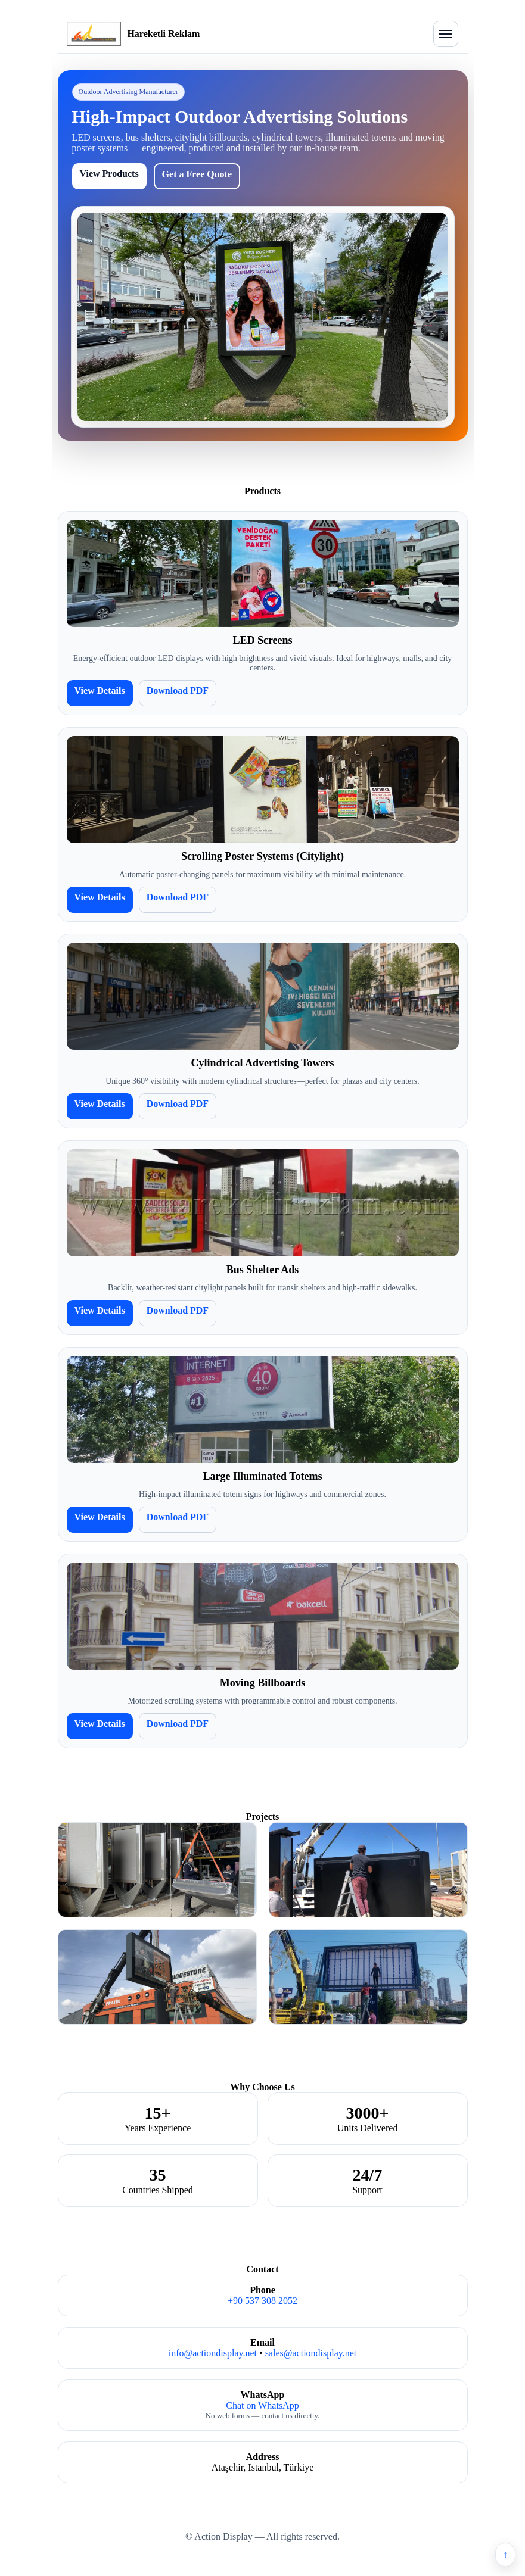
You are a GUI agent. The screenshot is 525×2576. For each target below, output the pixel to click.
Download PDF (178, 690)
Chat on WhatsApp (262, 2405)
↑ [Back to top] (505, 2554)
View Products (109, 174)
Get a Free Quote (197, 174)
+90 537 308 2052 (262, 2301)
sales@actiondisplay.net (311, 2353)
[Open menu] (445, 34)
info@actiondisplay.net (213, 2353)
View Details (99, 690)
